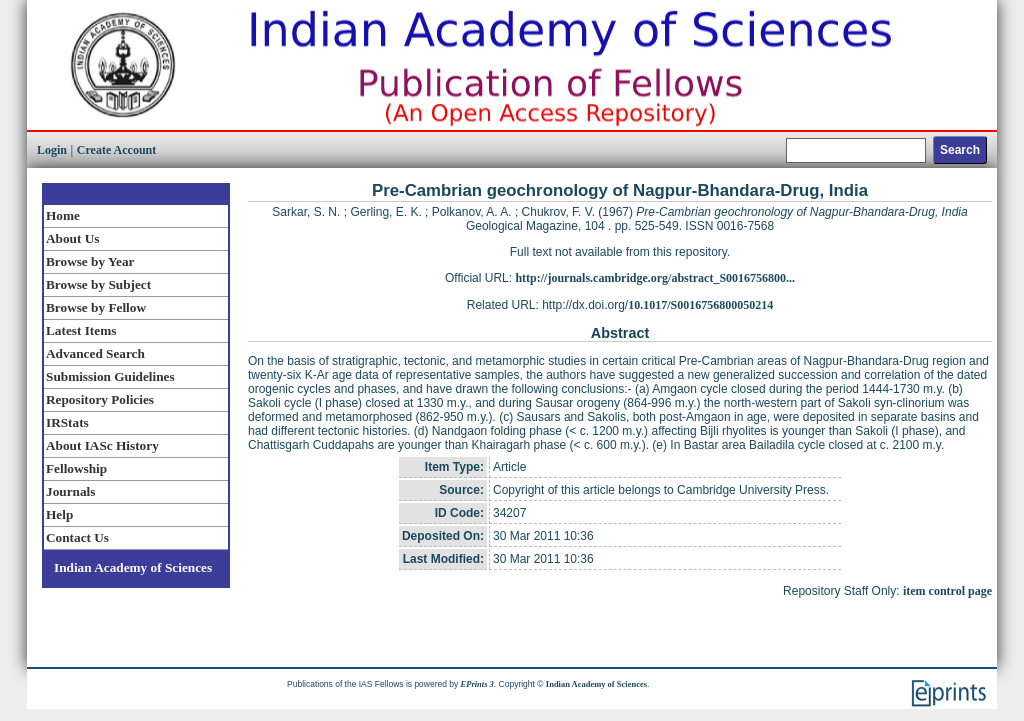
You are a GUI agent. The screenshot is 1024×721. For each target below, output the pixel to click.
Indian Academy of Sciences (133, 567)
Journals (70, 491)
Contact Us (77, 537)
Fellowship (76, 468)
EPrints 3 (477, 684)
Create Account (116, 150)
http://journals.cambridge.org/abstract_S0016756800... (655, 278)
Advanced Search (95, 353)
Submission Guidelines (110, 376)
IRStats (67, 422)
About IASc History (102, 445)
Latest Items (81, 330)
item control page (947, 591)
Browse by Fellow (96, 307)
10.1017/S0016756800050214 (700, 305)
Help (59, 514)
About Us (72, 238)
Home (63, 215)
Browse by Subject (98, 284)
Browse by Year (90, 261)
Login (52, 150)
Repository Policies (100, 399)
